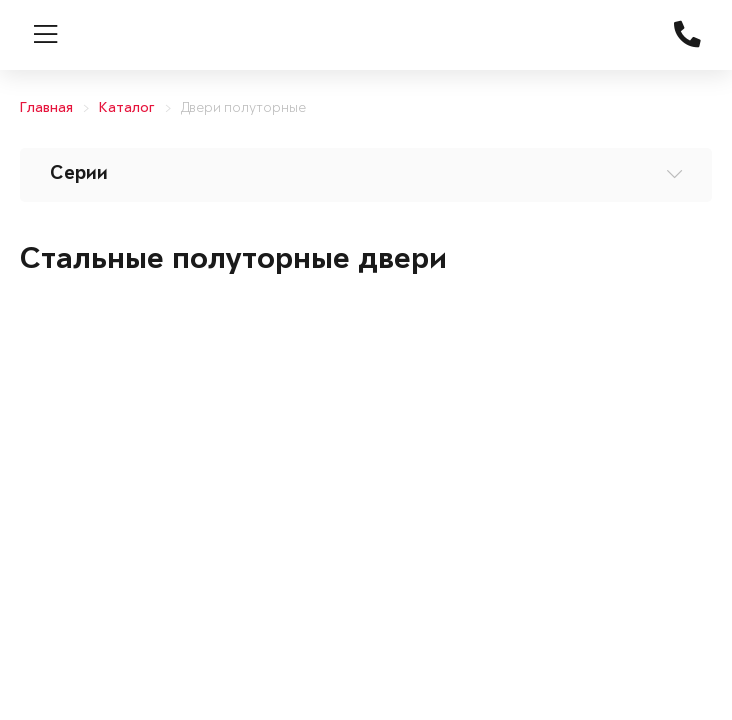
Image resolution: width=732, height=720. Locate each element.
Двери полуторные (243, 108)
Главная (46, 108)
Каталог (127, 108)
